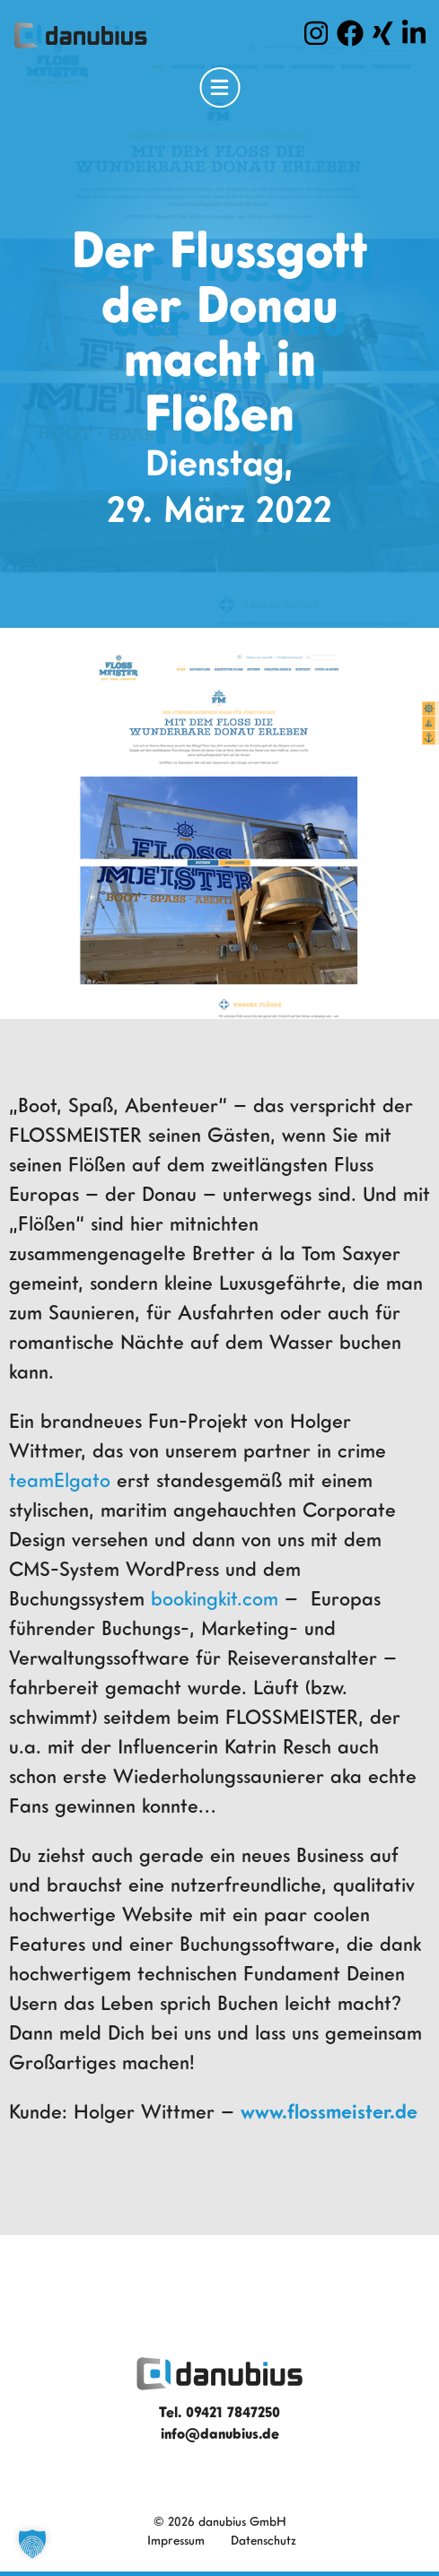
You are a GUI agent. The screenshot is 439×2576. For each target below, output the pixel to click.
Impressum (176, 2539)
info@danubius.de (220, 2433)
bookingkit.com (214, 1598)
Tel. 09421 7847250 (219, 2412)
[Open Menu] (219, 87)
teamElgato (63, 1479)
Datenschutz (263, 2539)
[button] (32, 2543)
